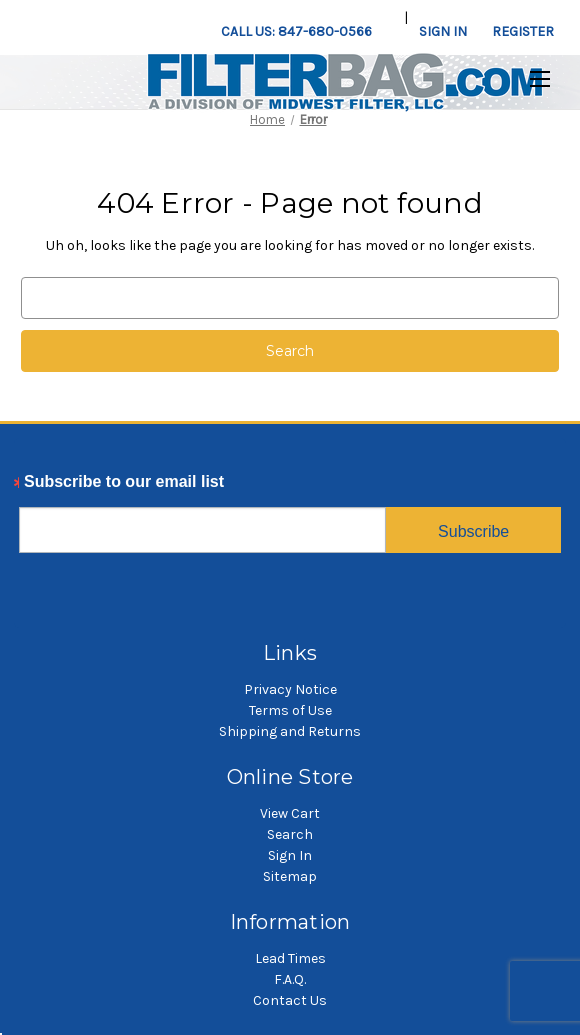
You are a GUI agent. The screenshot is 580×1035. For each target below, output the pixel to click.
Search (290, 834)
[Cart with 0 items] (569, 21)
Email (40, 487)
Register (523, 31)
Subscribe (473, 531)
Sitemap (290, 876)
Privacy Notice (290, 689)
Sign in (443, 31)
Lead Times (290, 958)
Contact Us (290, 1000)
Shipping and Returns (290, 731)
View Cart (290, 813)
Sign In (290, 855)
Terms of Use (290, 710)
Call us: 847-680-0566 (296, 31)
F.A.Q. (290, 979)
